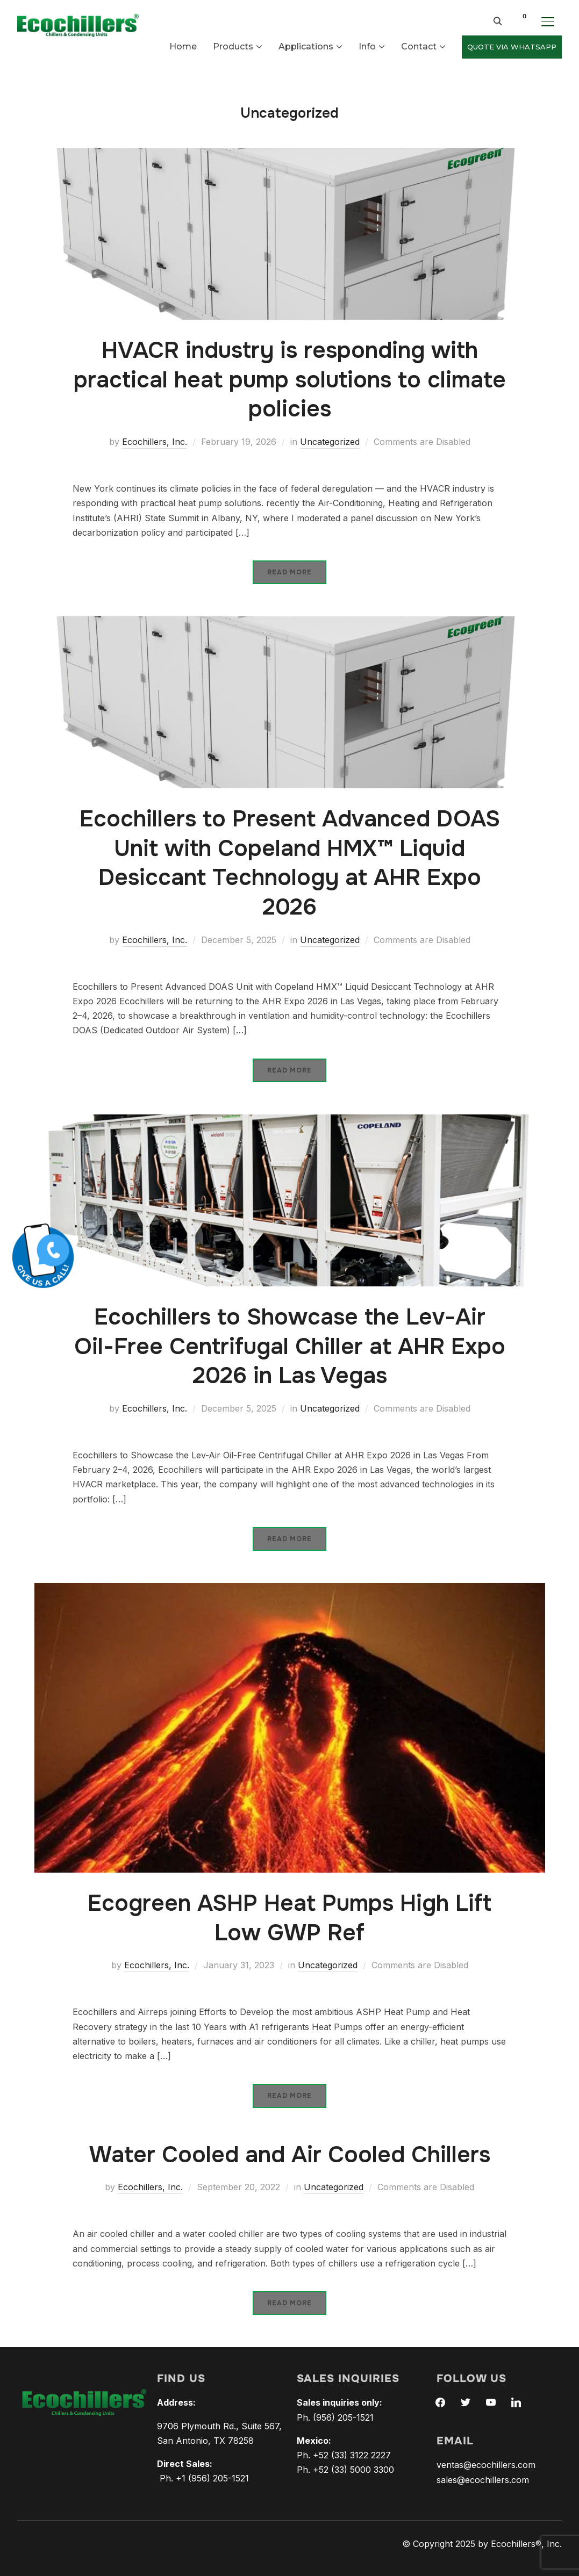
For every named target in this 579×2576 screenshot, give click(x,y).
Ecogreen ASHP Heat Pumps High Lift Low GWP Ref (289, 1918)
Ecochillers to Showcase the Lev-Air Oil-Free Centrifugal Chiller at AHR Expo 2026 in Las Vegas (289, 1346)
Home (183, 46)
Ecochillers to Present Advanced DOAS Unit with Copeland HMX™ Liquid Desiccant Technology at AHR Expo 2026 (290, 863)
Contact (419, 46)
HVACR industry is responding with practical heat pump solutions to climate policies (290, 379)
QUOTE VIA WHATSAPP (511, 46)
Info (367, 46)
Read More (289, 572)
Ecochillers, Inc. (154, 441)
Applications (305, 46)
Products (233, 46)
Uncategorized (330, 441)
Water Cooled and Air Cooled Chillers (289, 2154)
